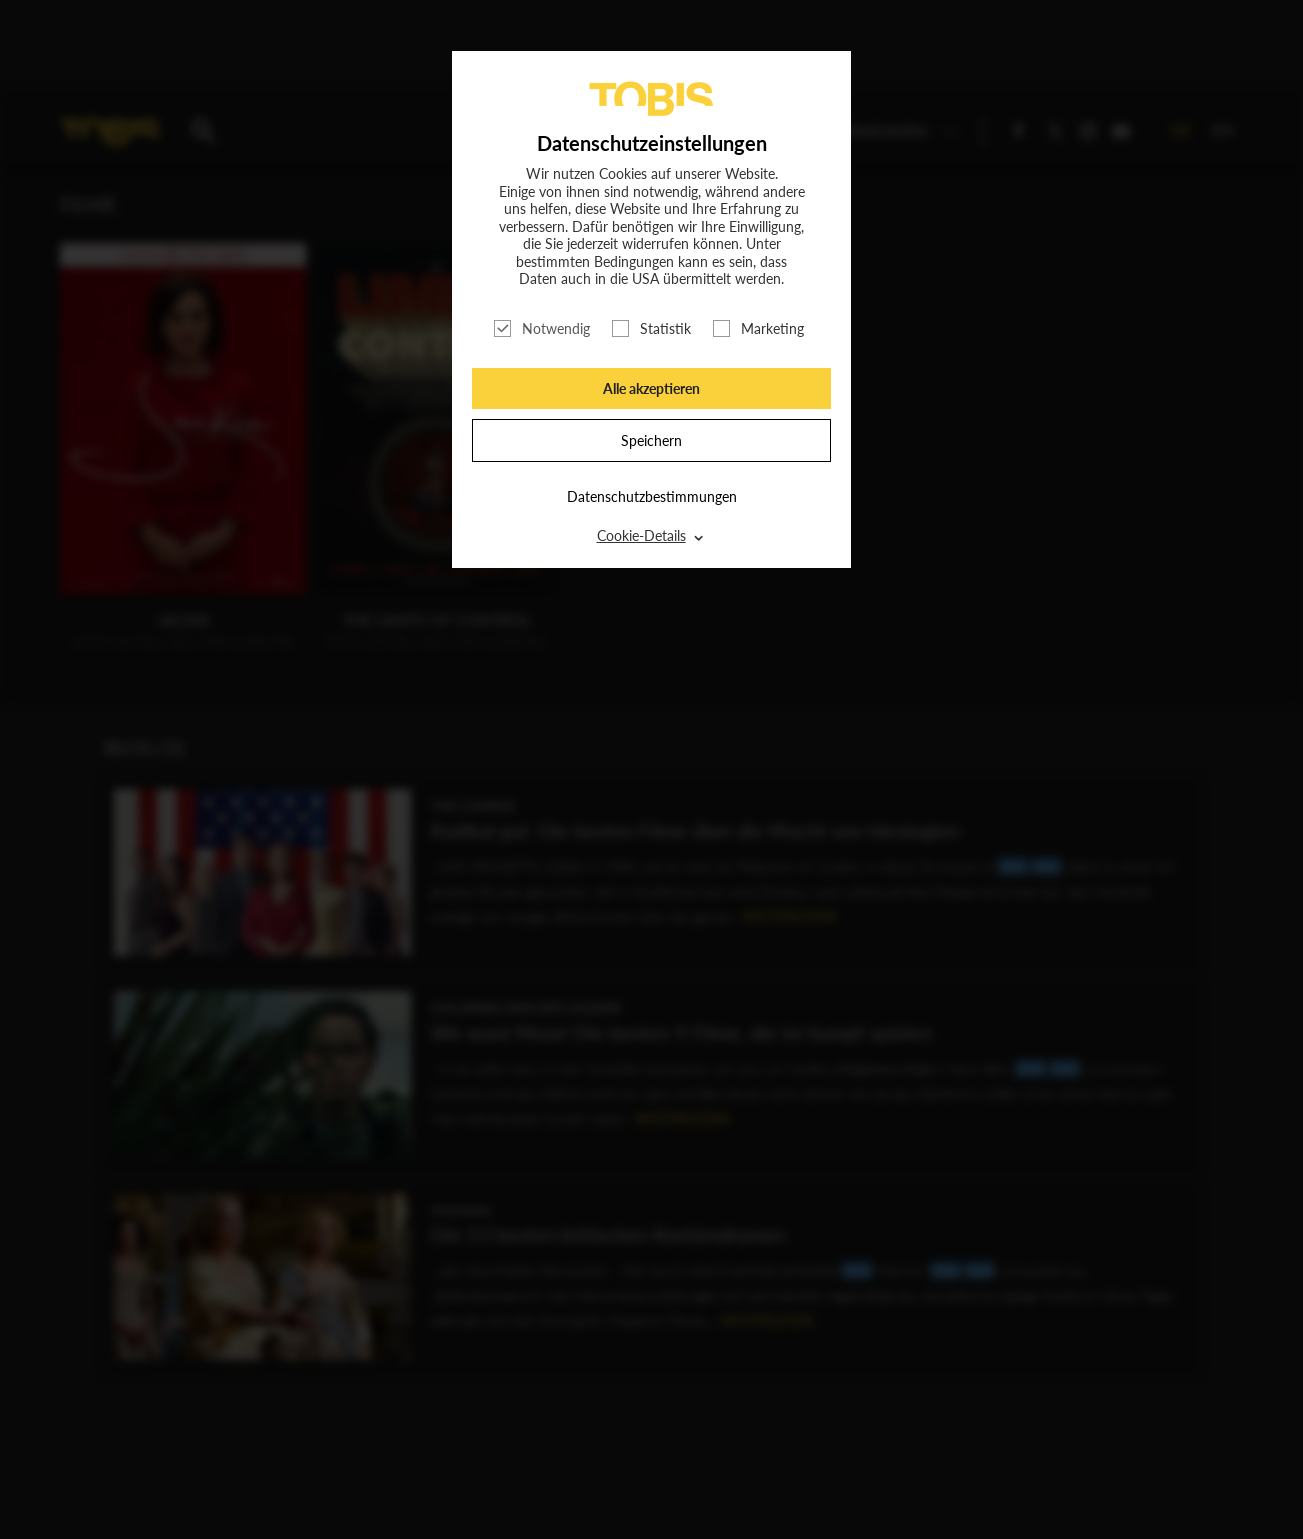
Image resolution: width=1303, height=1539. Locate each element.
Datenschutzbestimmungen (652, 496)
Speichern (651, 440)
